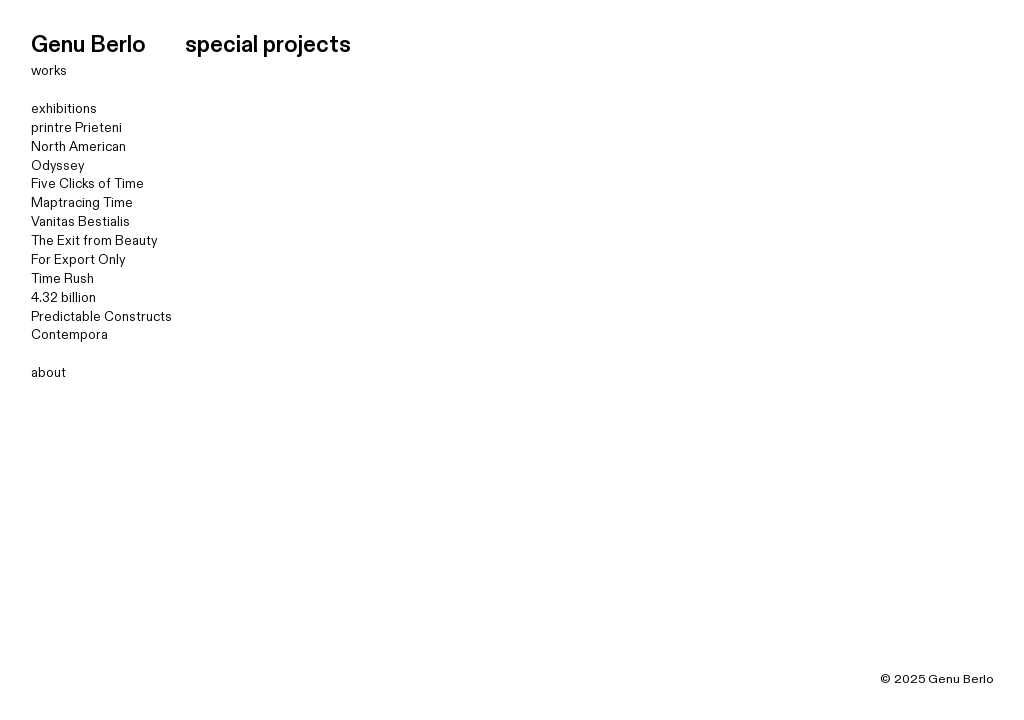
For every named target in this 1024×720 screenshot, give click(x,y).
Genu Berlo (88, 45)
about (48, 373)
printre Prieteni (76, 128)
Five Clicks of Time (87, 184)
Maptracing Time (82, 203)
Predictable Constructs (101, 317)
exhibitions (64, 109)
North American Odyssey (78, 156)
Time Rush (62, 279)
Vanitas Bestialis (80, 222)
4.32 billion (63, 298)
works (49, 71)
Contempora (69, 335)
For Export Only (78, 260)
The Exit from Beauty (94, 241)
